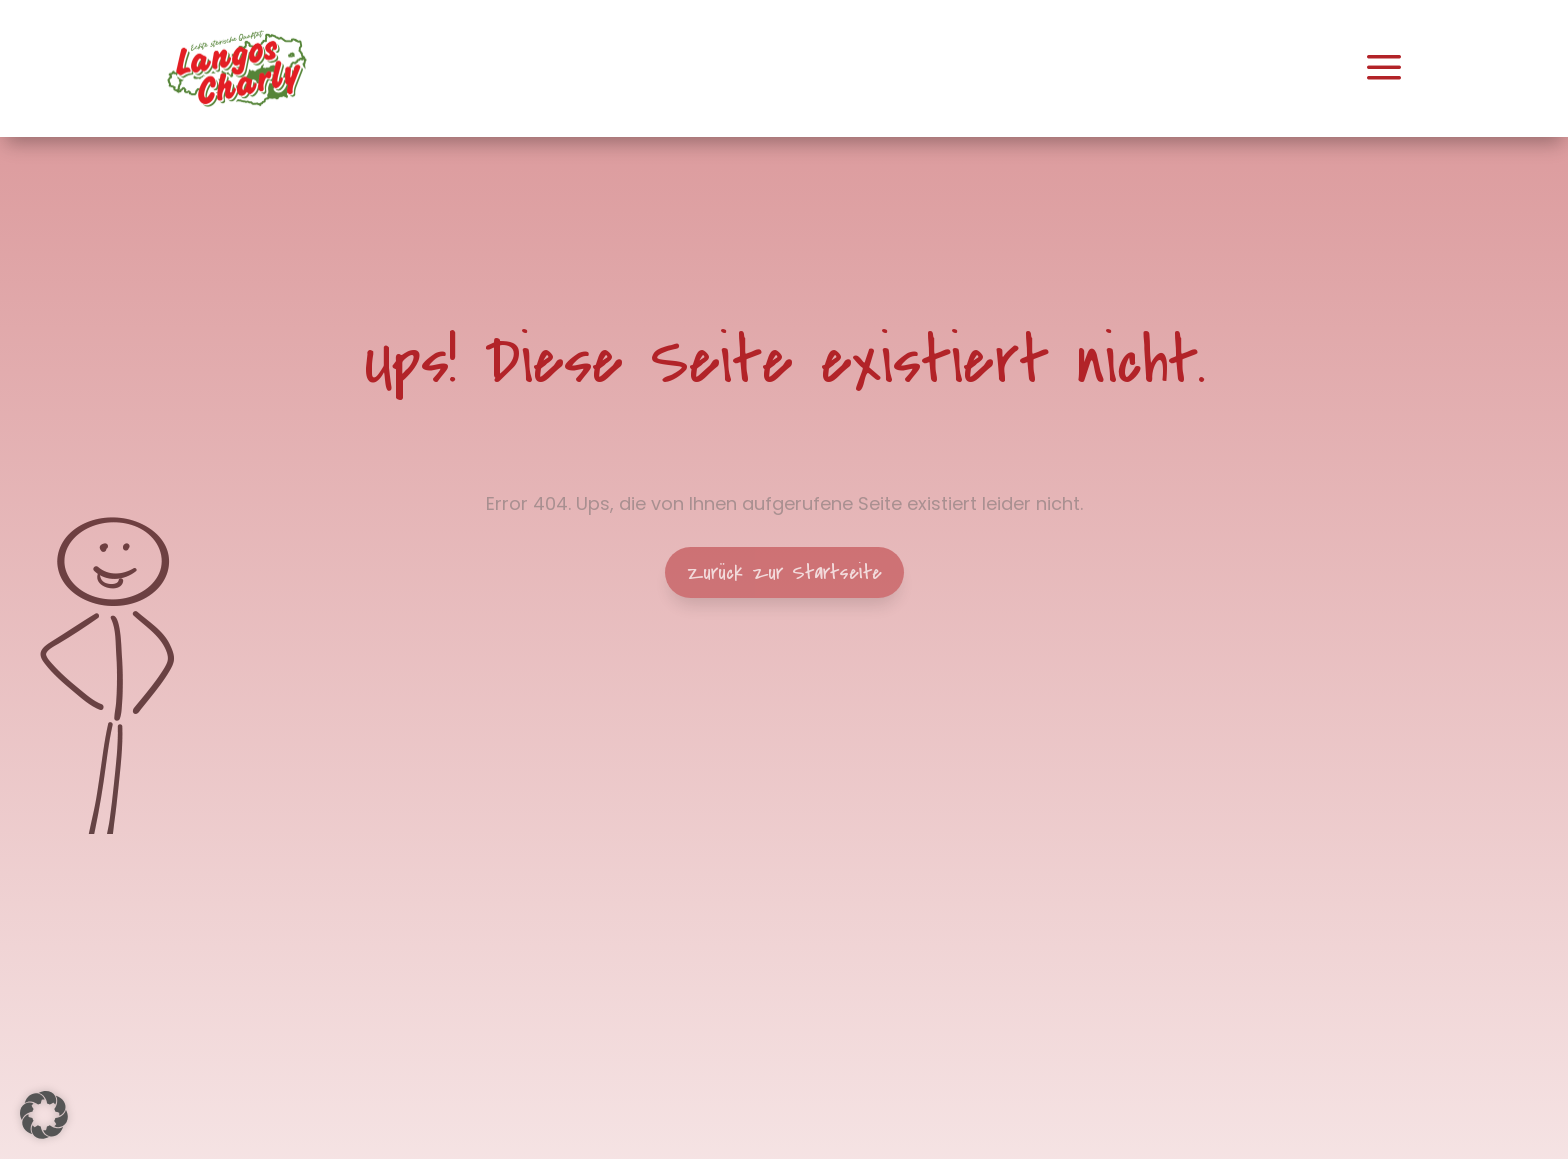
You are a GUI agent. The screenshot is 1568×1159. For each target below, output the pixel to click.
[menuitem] (237, 68)
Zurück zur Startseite (784, 572)
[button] (44, 1115)
